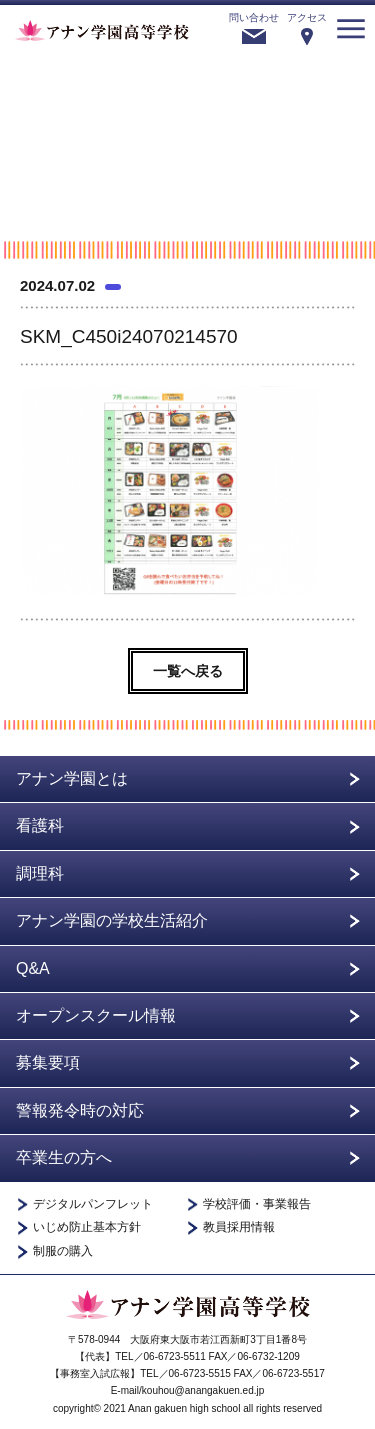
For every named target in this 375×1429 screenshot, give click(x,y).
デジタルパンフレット (93, 1204)
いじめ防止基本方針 (87, 1227)
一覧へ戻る (188, 671)
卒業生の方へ (64, 1157)
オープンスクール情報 (96, 1015)
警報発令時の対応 (80, 1110)
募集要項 (48, 1062)
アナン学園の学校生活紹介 (112, 920)
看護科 (40, 825)
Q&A (33, 968)
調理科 (40, 873)
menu (351, 29)
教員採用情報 (239, 1227)
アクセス (307, 17)
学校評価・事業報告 (257, 1204)
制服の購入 (63, 1251)
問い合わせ (254, 17)
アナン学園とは (72, 778)
